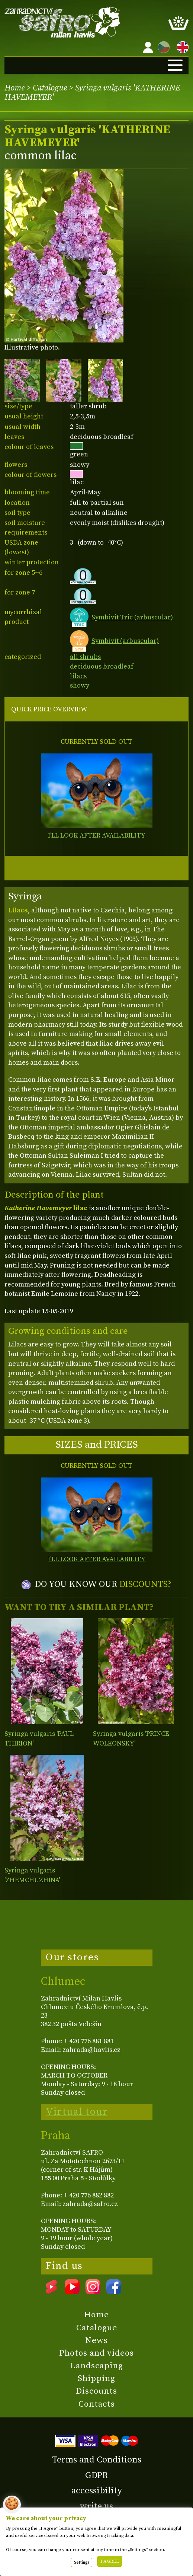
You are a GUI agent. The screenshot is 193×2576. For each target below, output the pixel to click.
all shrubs (85, 657)
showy (79, 685)
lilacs (78, 676)
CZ (162, 46)
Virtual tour (76, 2111)
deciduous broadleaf (102, 666)
